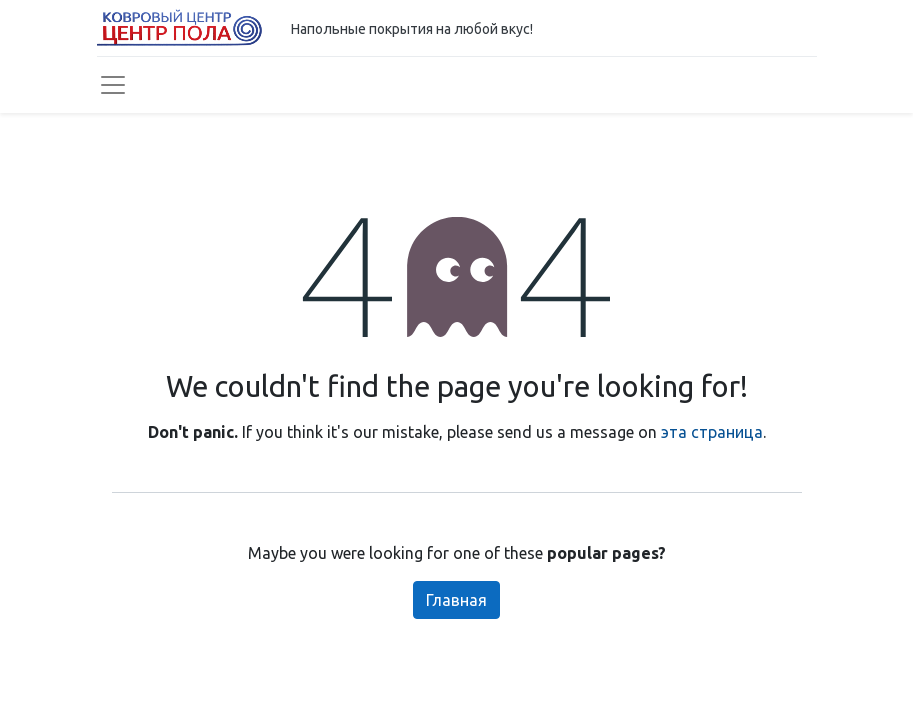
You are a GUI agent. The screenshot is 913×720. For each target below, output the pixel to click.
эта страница (712, 432)
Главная (456, 600)
